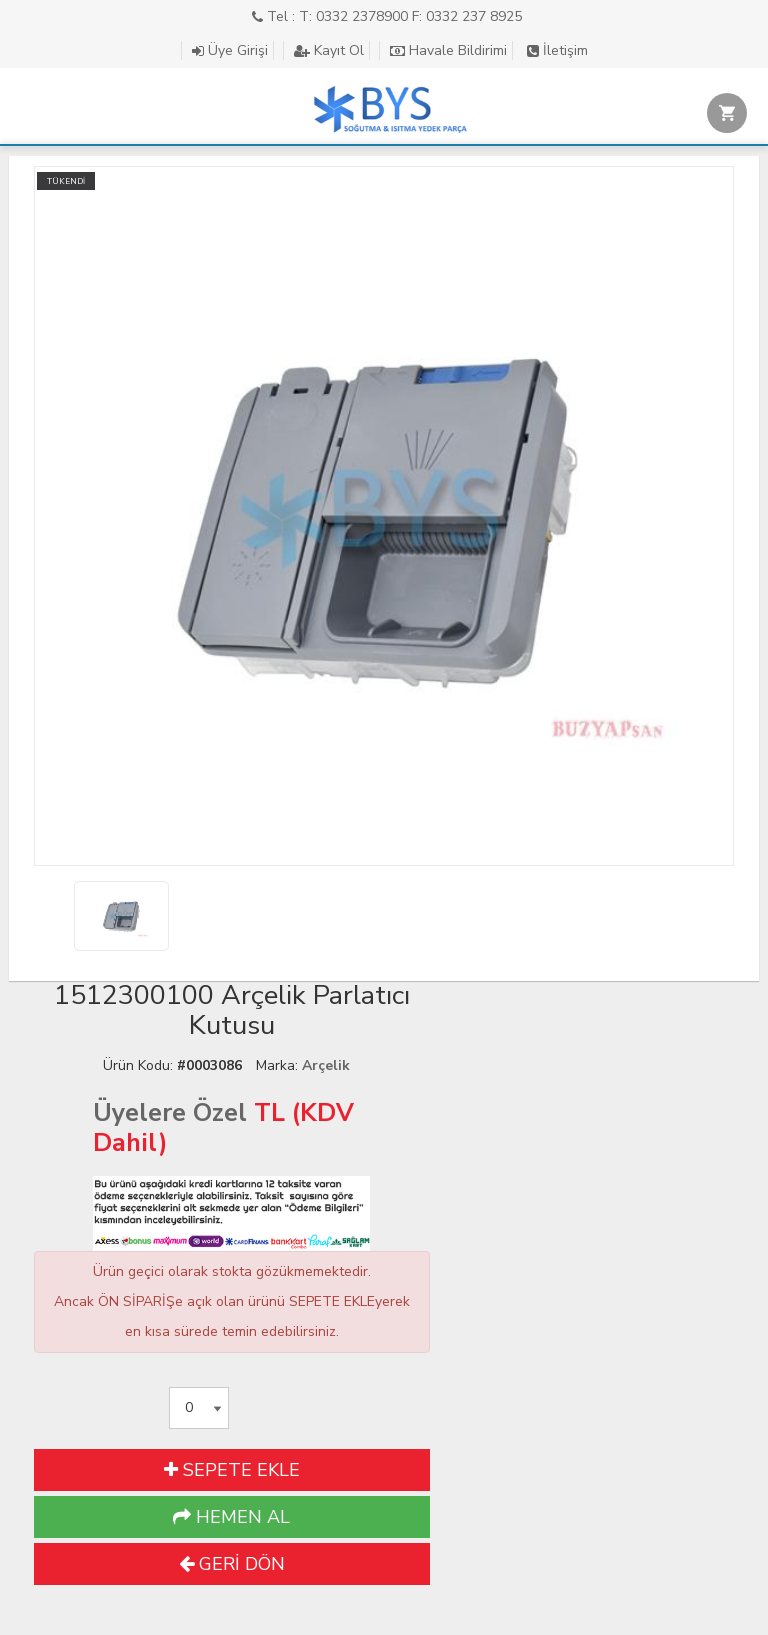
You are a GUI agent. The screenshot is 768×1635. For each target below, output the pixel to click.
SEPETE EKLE (232, 1470)
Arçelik (326, 1065)
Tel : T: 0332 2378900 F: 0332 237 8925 (387, 16)
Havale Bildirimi (448, 50)
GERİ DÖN (232, 1564)
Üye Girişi (230, 50)
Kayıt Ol (329, 50)
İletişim (557, 50)
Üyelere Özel (170, 1113)
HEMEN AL (231, 1517)
